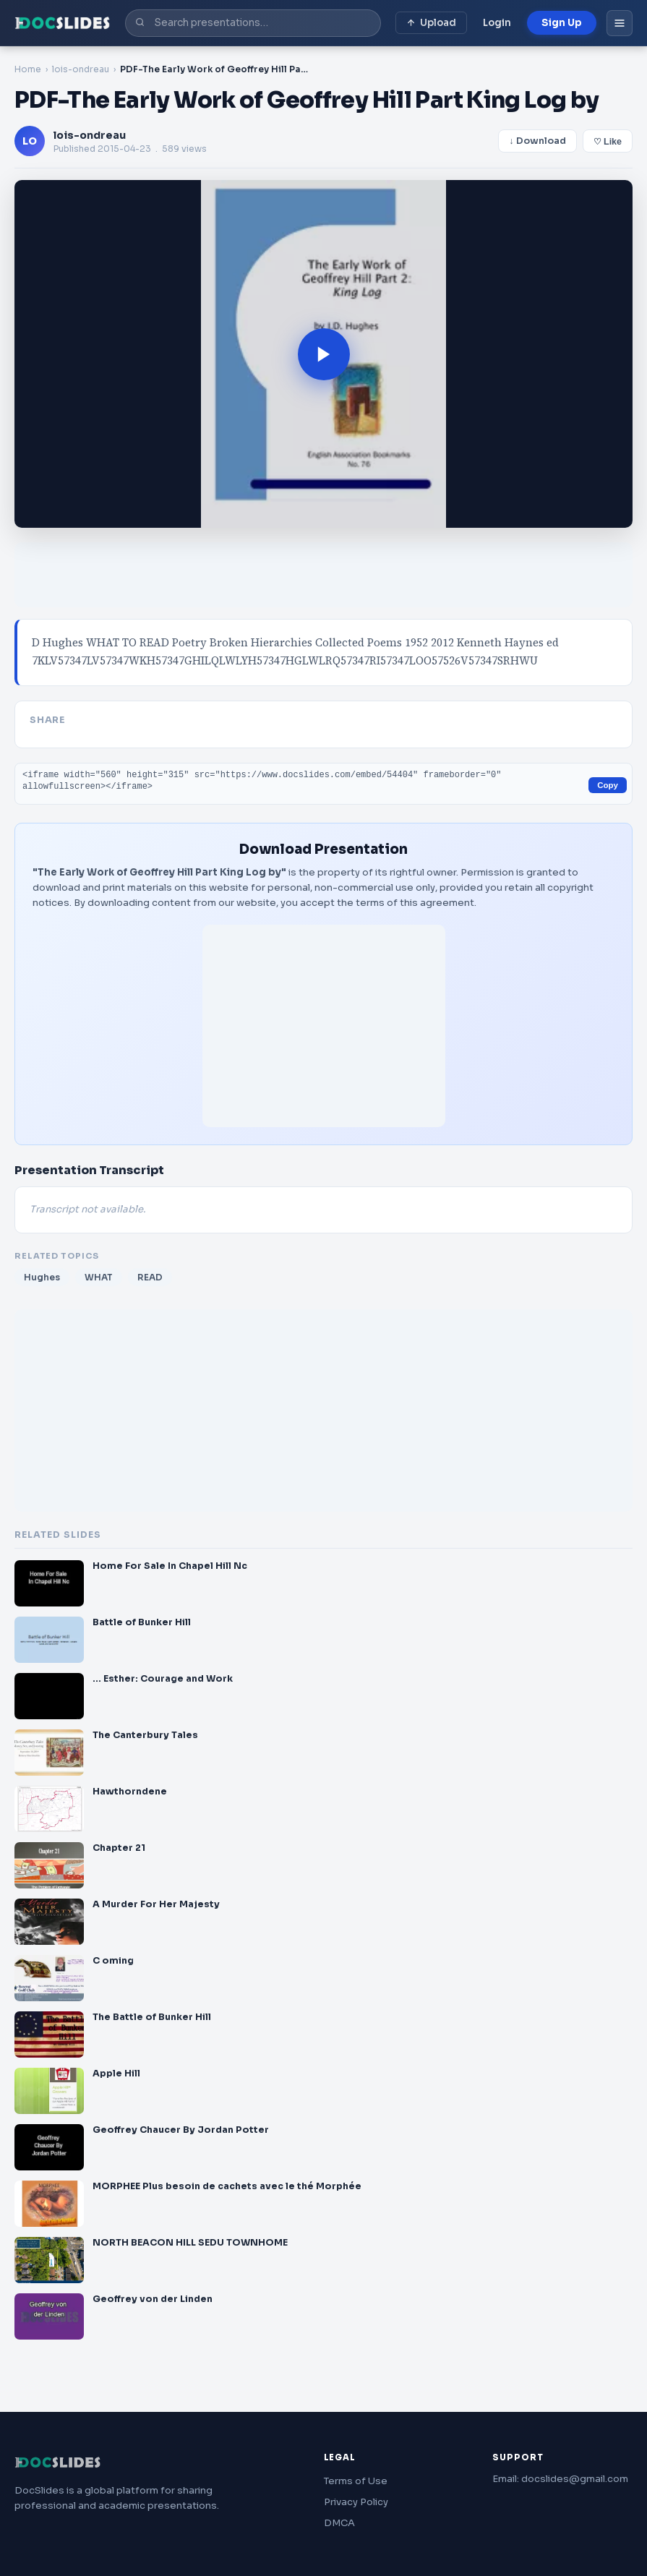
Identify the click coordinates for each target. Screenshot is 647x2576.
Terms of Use (355, 2481)
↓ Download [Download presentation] (537, 141)
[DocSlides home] (62, 23)
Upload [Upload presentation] (431, 23)
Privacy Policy (356, 2502)
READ (150, 1277)
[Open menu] (620, 23)
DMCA (339, 2523)
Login (497, 23)
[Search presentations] (253, 23)
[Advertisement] (323, 574)
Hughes (42, 1277)
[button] (323, 354)
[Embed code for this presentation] (323, 784)
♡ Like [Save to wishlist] (608, 142)
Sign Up (561, 23)
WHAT (99, 1277)
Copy (607, 785)
